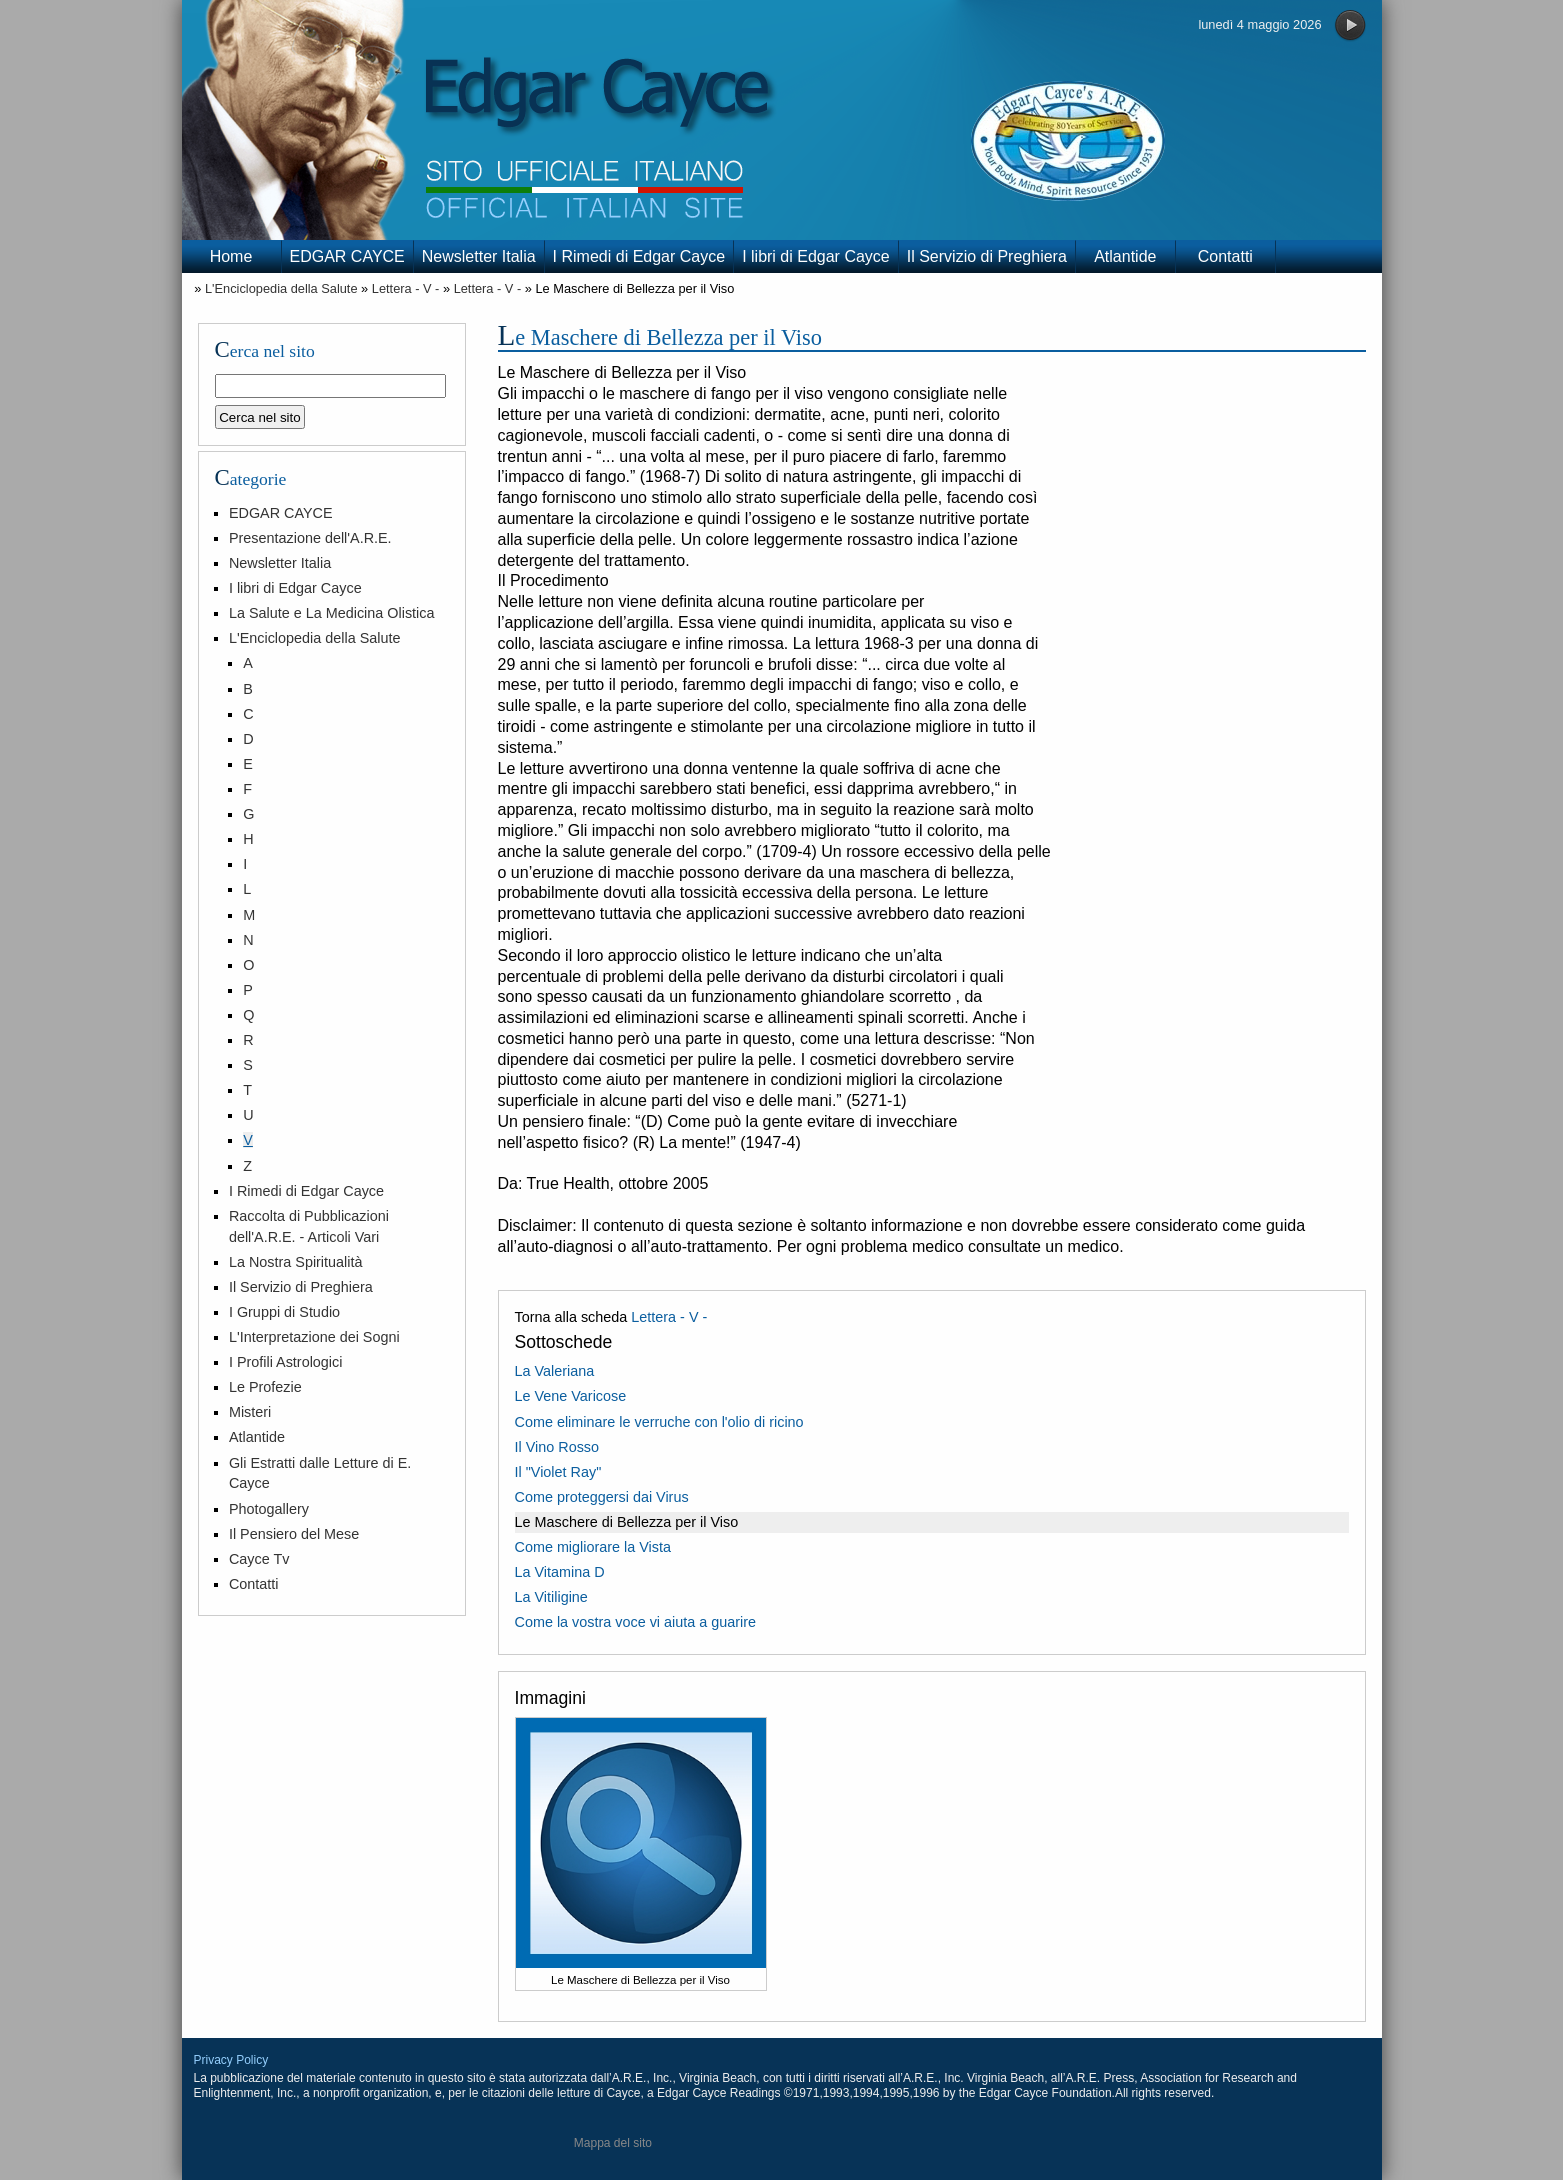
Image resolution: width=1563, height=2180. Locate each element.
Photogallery (269, 1509)
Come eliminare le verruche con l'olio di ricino (659, 1422)
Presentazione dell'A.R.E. (310, 538)
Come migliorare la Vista (593, 1547)
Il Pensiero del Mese (294, 1534)
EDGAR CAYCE (347, 256)
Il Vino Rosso (557, 1447)
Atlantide (1125, 256)
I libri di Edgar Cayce (816, 256)
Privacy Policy (231, 2060)
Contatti (1225, 256)
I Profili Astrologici (286, 1362)
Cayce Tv (259, 1559)
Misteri (250, 1412)
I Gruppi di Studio (284, 1312)
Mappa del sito (613, 2143)
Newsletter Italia (479, 256)
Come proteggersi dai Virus (602, 1497)
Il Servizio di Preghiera (987, 256)
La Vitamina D (560, 1572)
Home (231, 256)
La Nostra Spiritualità (296, 1262)
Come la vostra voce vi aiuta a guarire (636, 1622)
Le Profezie (265, 1387)
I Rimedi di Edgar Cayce (639, 256)
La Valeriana (555, 1371)
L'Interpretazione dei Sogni (314, 1337)
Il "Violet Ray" (558, 1472)
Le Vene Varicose (571, 1396)
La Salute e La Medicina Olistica (332, 613)
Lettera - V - (406, 288)
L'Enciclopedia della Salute (281, 288)
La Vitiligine (551, 1597)
